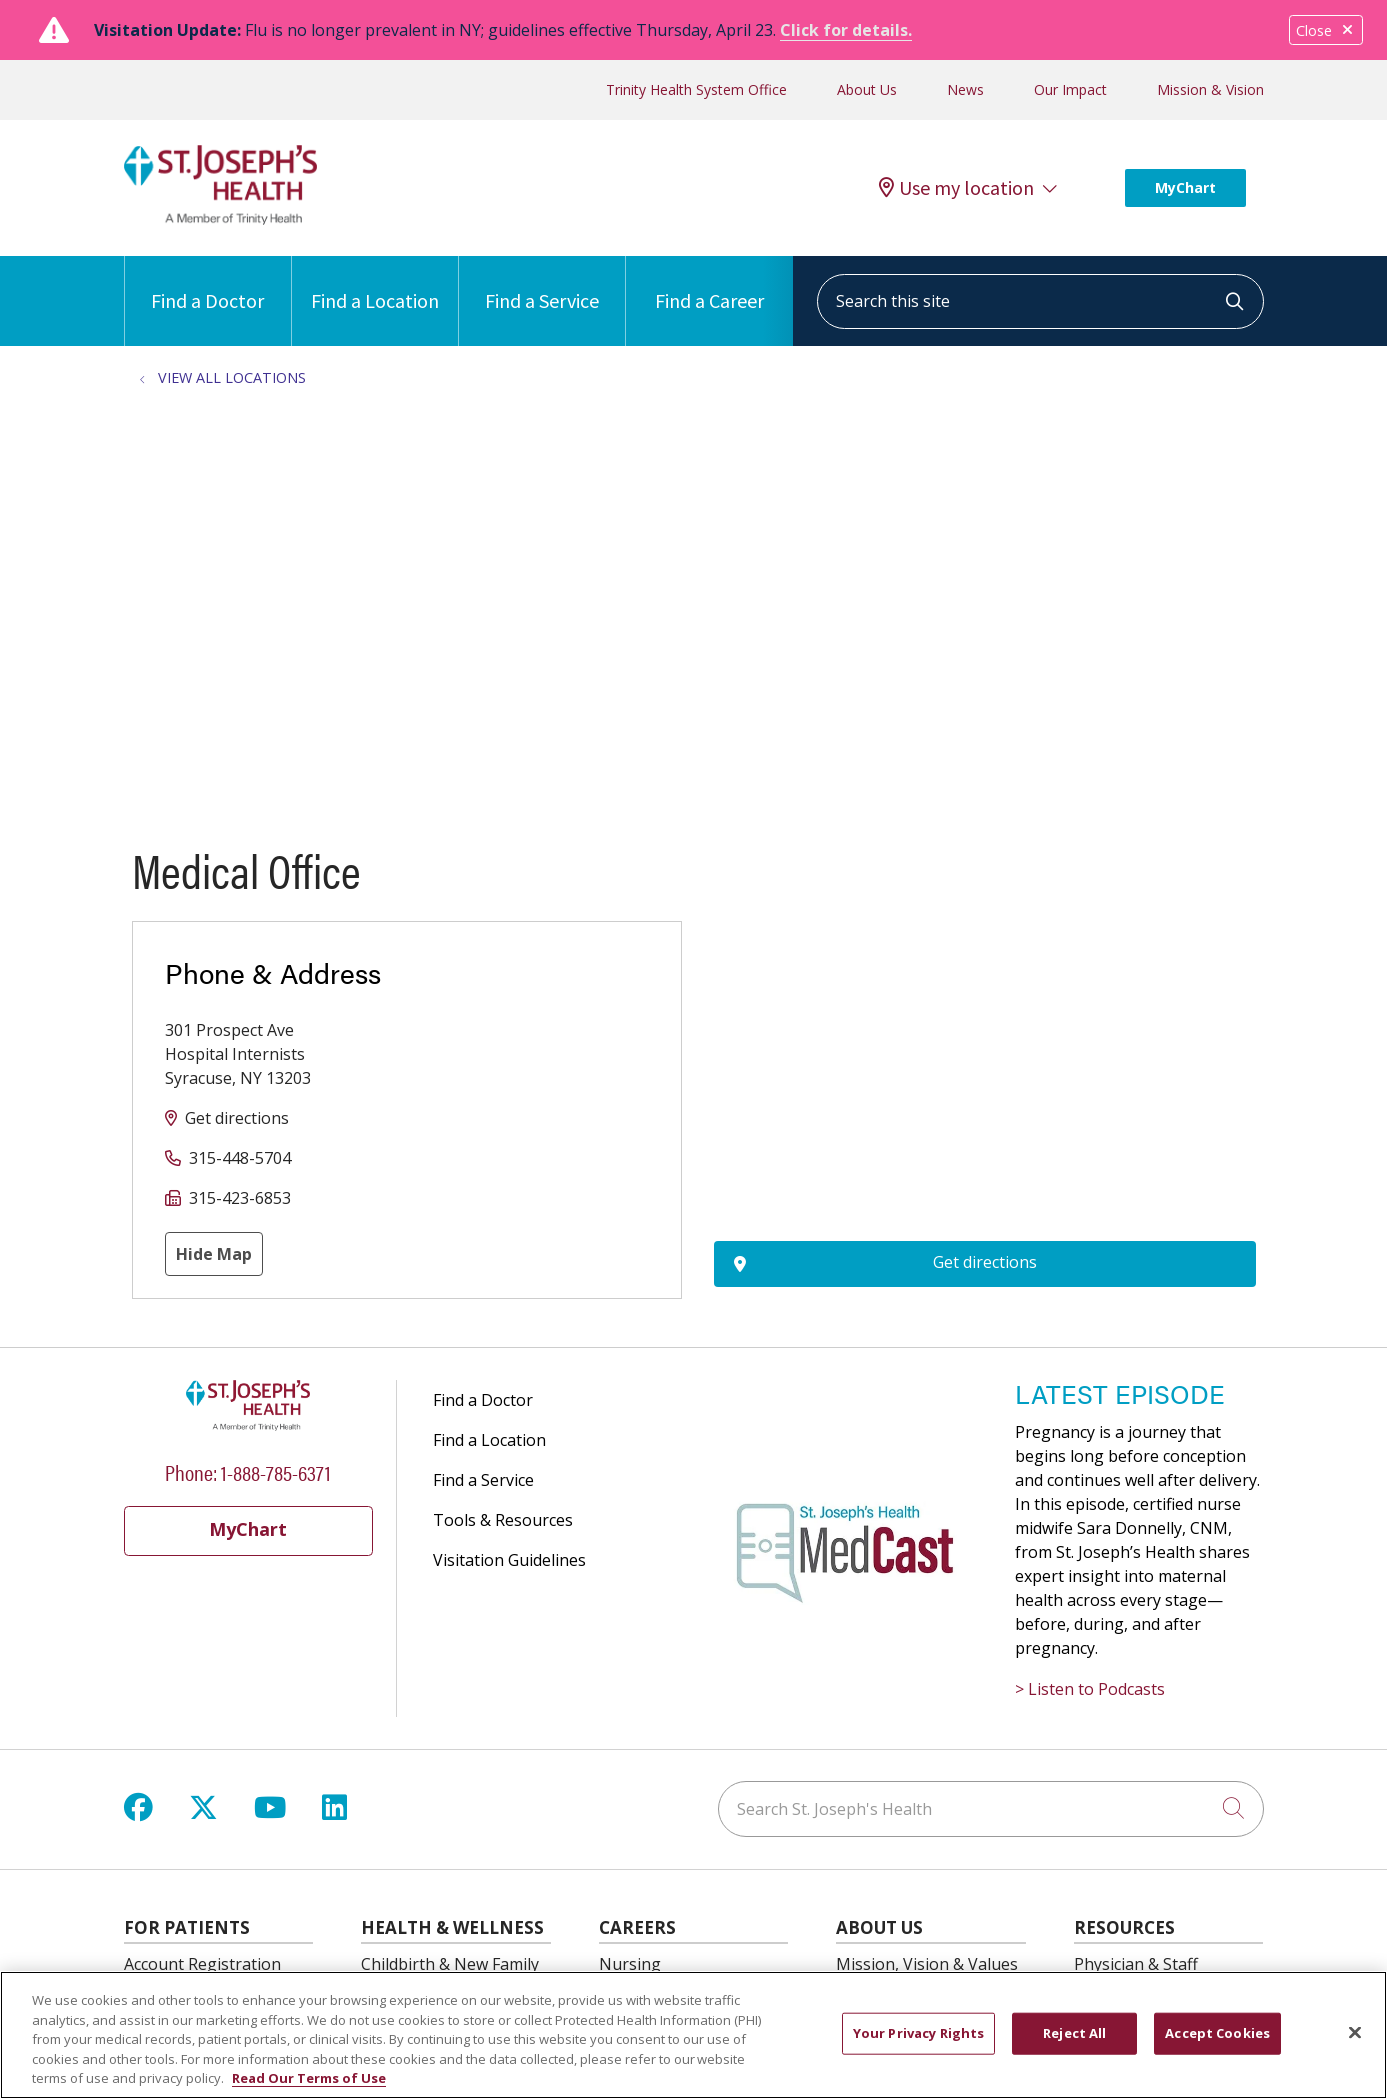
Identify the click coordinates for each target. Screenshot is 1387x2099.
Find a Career (709, 284)
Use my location (956, 188)
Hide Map (214, 1254)
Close (1326, 30)
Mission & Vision (1210, 89)
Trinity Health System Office (696, 89)
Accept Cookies (1217, 2033)
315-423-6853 (240, 1198)
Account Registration (202, 1964)
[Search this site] (1040, 301)
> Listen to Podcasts (1090, 1689)
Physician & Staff (1136, 1964)
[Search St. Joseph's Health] (991, 1809)
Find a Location (375, 284)
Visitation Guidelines (509, 1560)
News (965, 89)
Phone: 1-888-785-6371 (248, 1471)
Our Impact (1070, 89)
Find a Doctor (207, 284)
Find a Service (542, 284)
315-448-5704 (240, 1158)
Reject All (1074, 2033)
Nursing (630, 1964)
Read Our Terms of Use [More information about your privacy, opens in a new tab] (309, 2078)
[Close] (1355, 2033)
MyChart (1185, 187)
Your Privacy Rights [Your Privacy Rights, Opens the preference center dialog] (918, 2033)
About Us (867, 89)
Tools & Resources (503, 1520)
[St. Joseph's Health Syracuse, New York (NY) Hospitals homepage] (221, 219)
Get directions (237, 1118)
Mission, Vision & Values (927, 1964)
